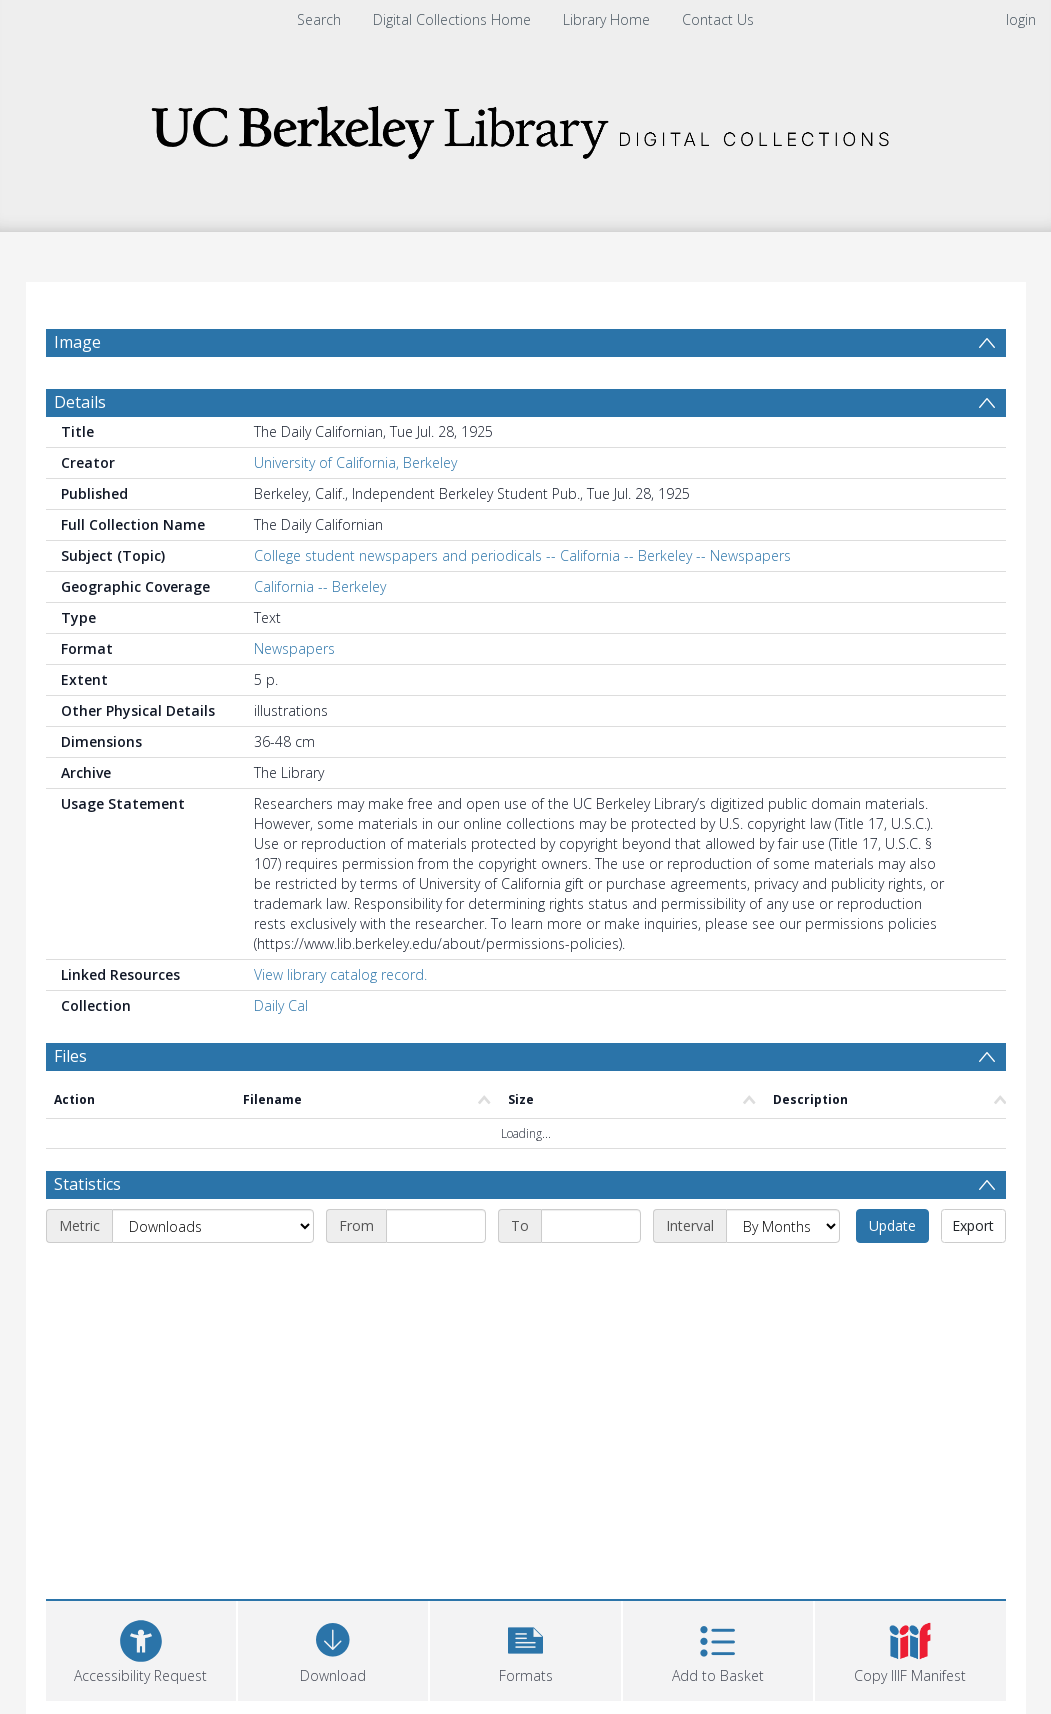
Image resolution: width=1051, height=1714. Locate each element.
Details (80, 402)
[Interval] (783, 1226)
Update (892, 1225)
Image (77, 342)
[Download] (333, 1648)
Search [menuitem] (319, 19)
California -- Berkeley (320, 586)
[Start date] (436, 1226)
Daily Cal (281, 1005)
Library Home (606, 19)
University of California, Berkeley (355, 462)
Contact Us (718, 19)
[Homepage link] (526, 126)
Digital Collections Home (452, 19)
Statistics (87, 1184)
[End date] (591, 1226)
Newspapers (294, 648)
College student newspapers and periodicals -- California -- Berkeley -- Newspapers (522, 555)
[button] (525, 1648)
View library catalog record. (340, 974)
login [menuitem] (1021, 19)
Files (70, 1056)
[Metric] (213, 1226)
